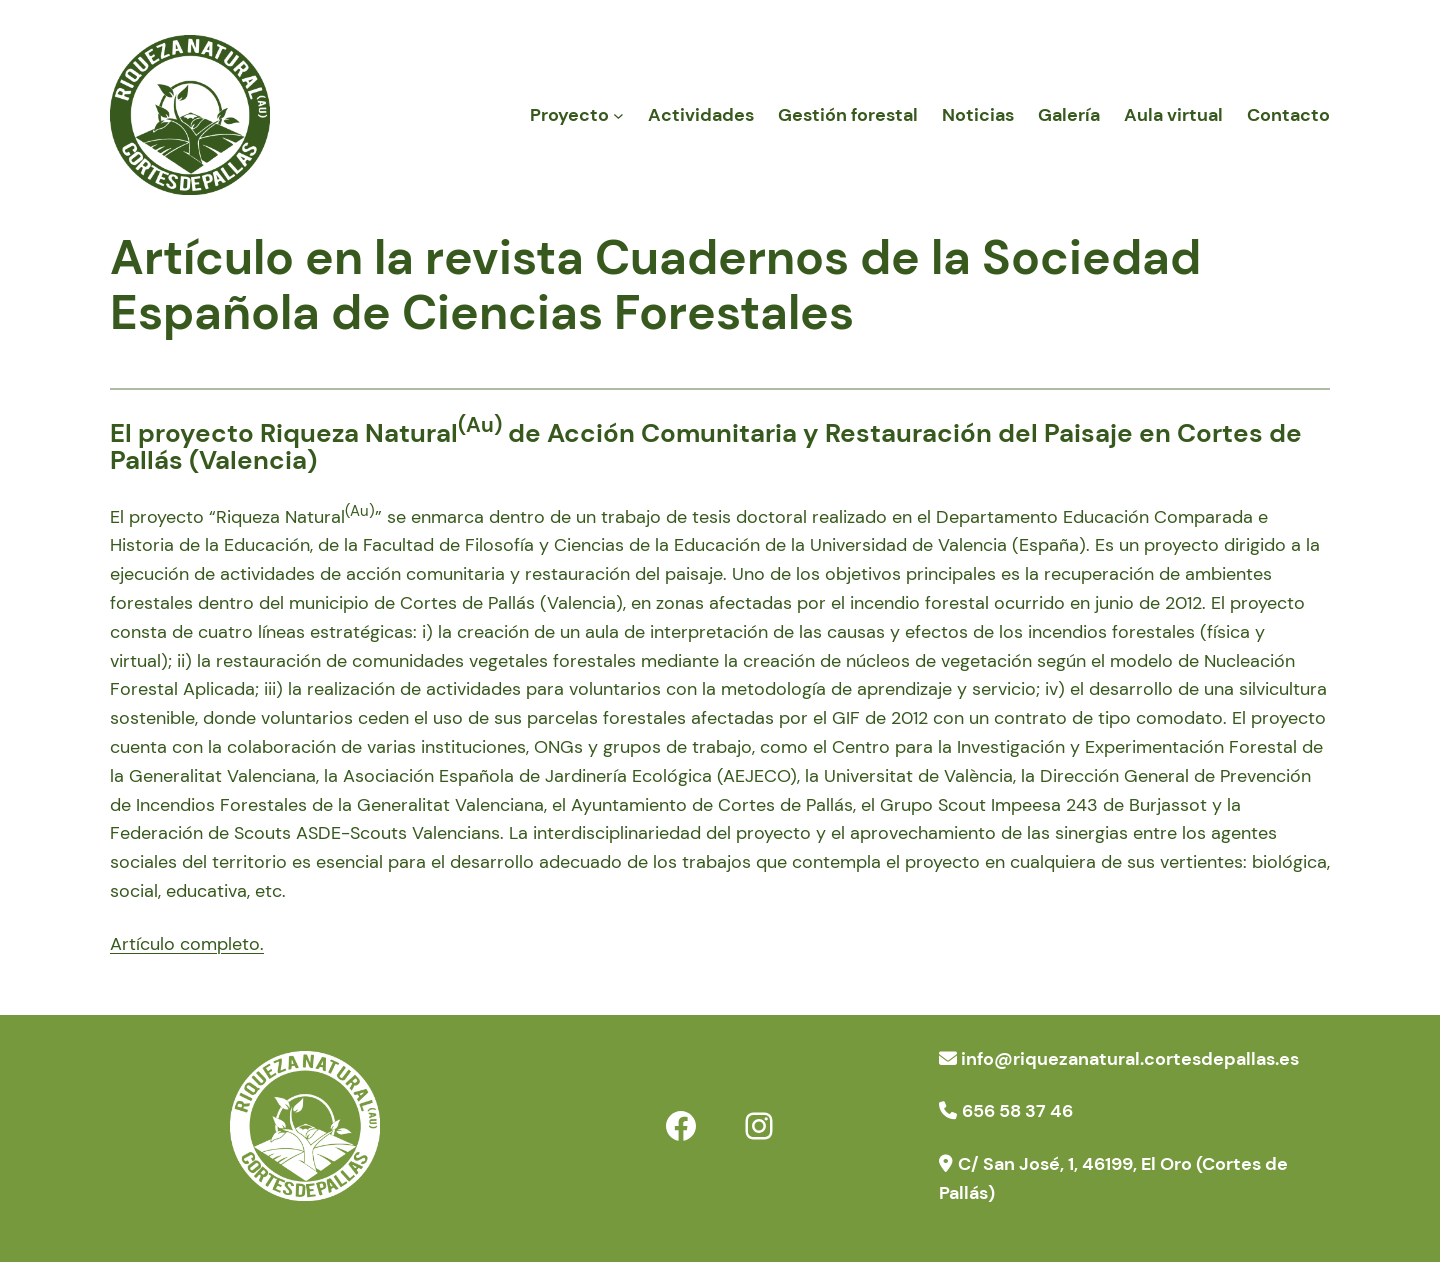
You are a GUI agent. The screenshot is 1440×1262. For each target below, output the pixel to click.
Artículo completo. (187, 944)
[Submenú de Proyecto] (618, 115)
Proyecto (569, 115)
